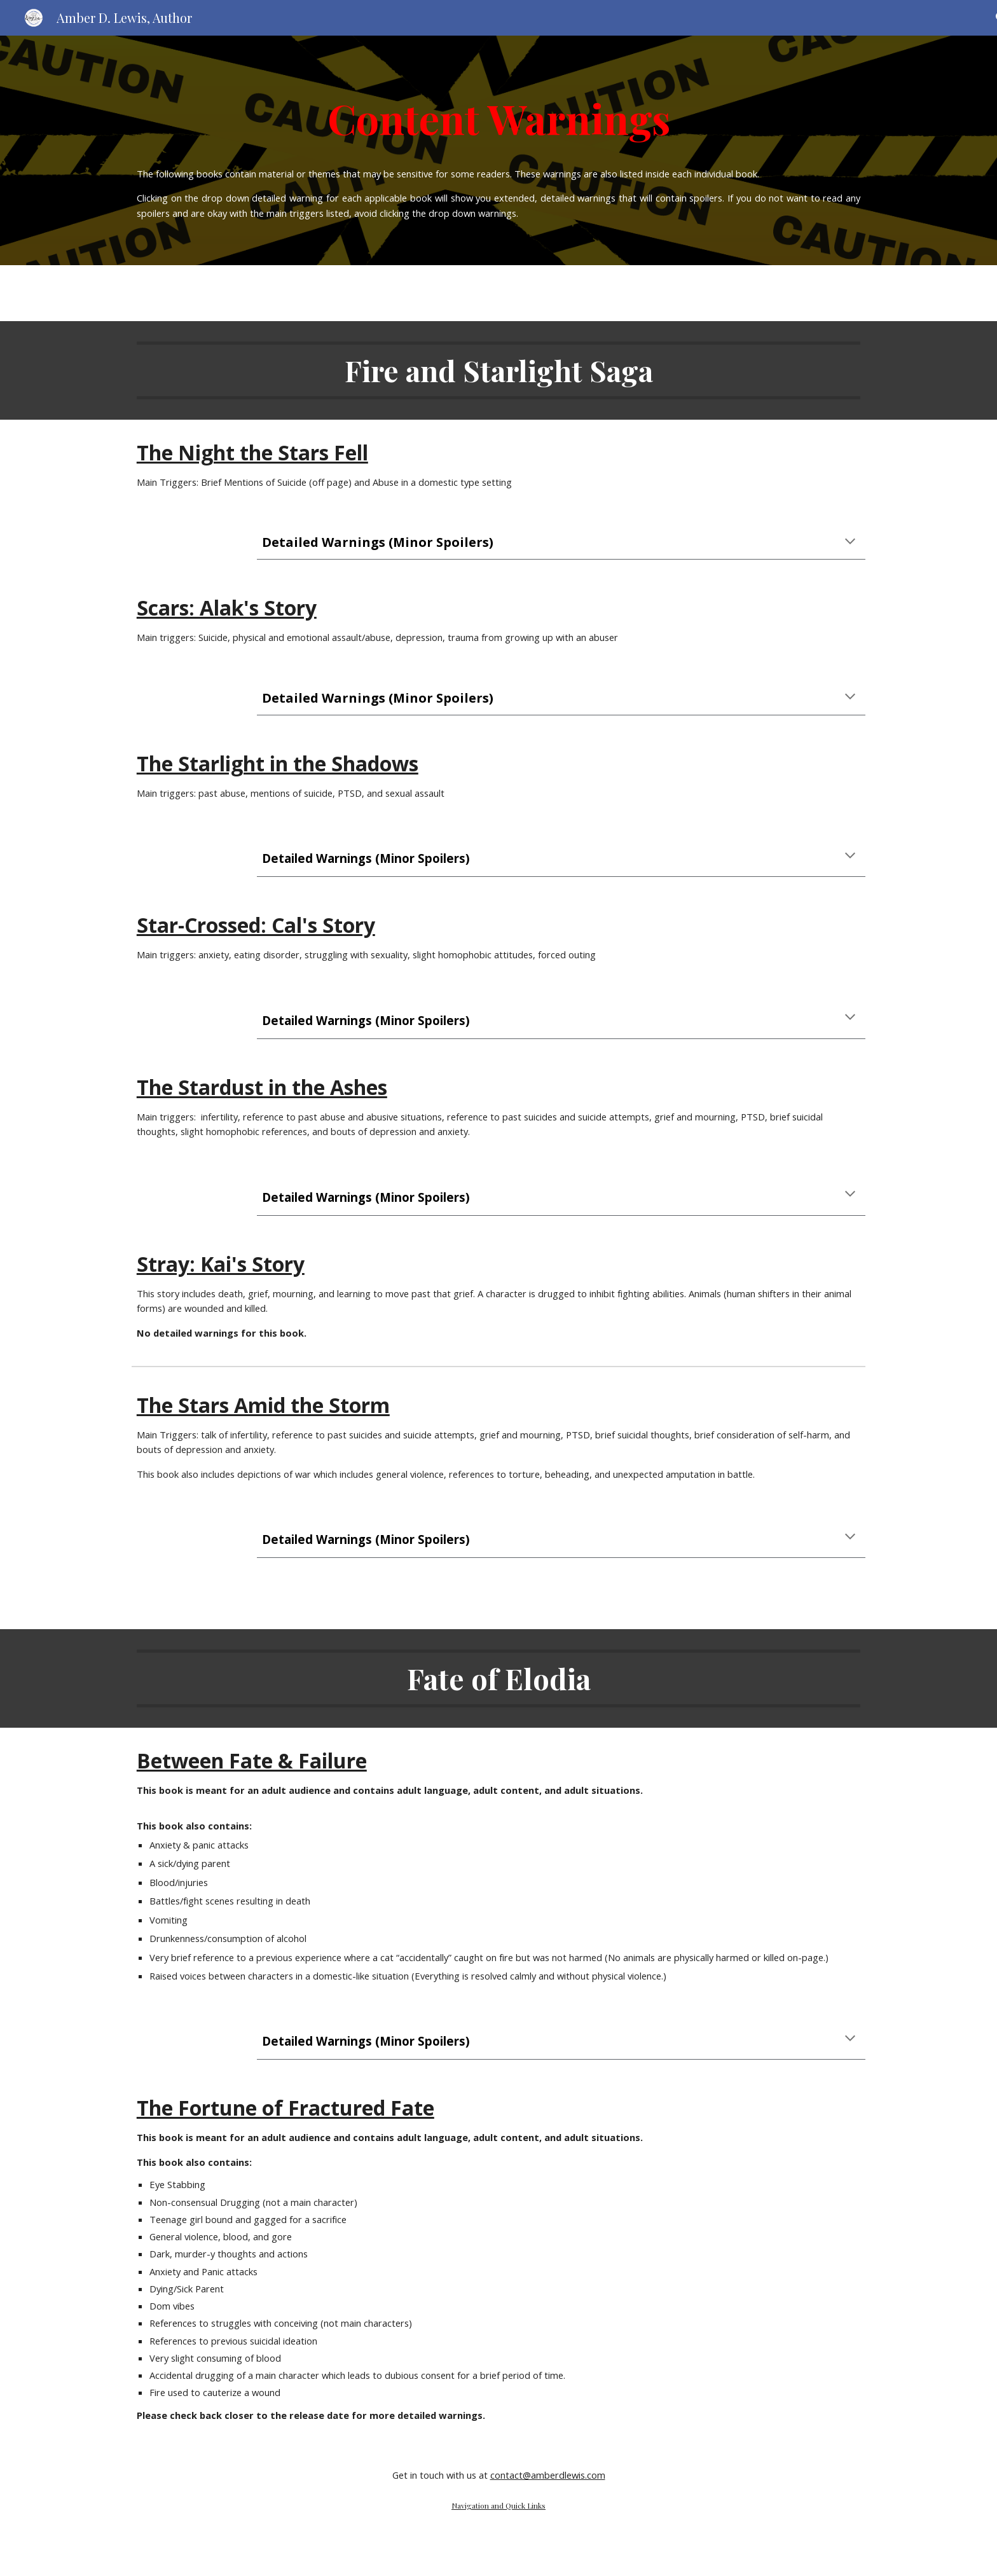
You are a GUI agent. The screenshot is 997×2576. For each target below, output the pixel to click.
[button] (850, 542)
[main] (498, 114)
